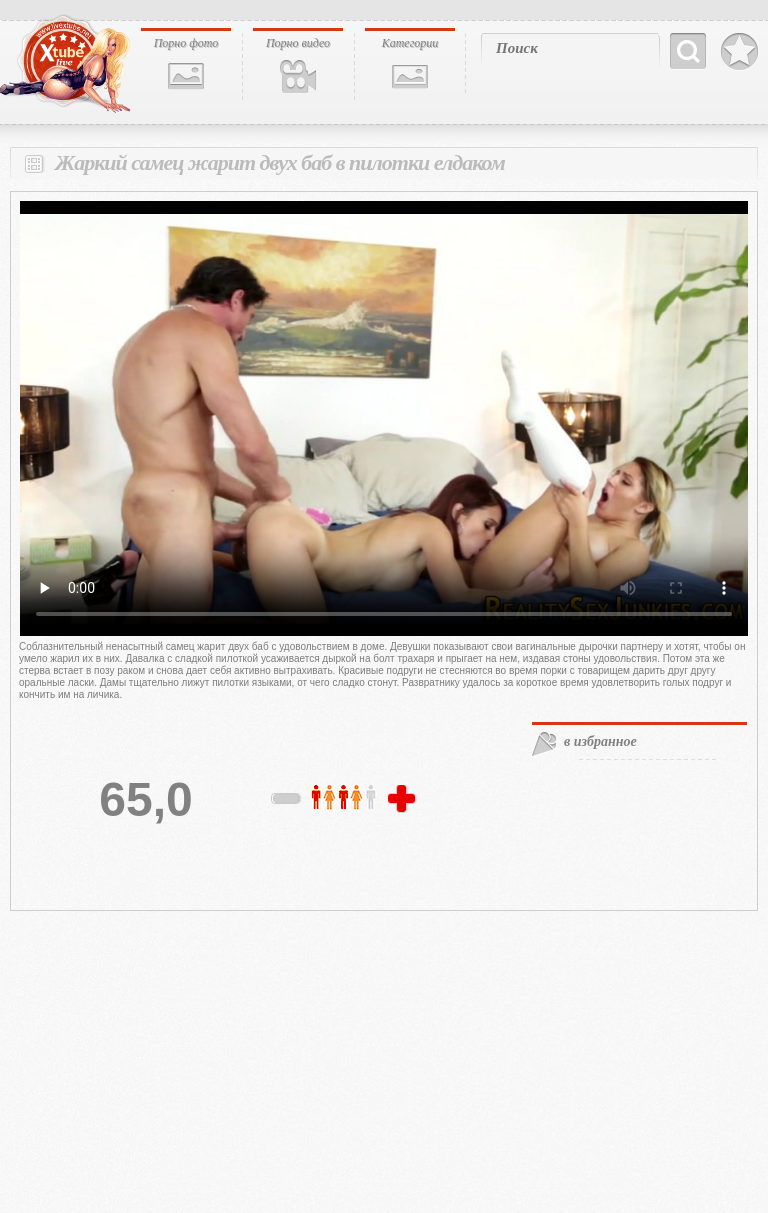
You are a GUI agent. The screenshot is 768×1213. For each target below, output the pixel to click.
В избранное (739, 52)
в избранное (600, 741)
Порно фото (186, 43)
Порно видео (298, 43)
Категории (410, 43)
